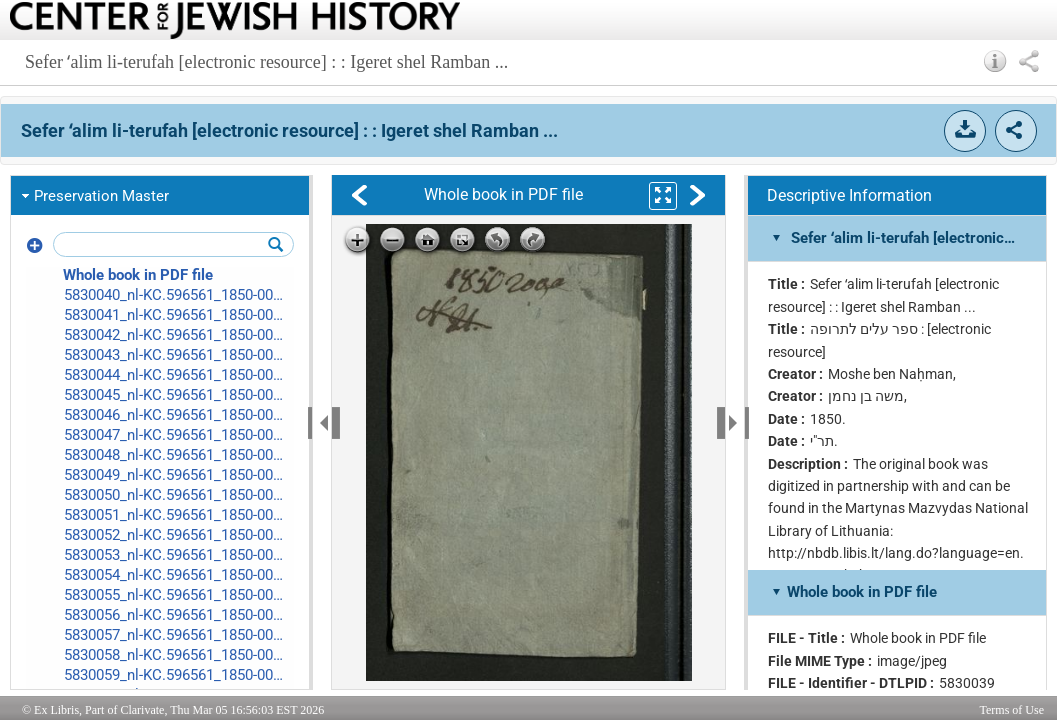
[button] (995, 61)
